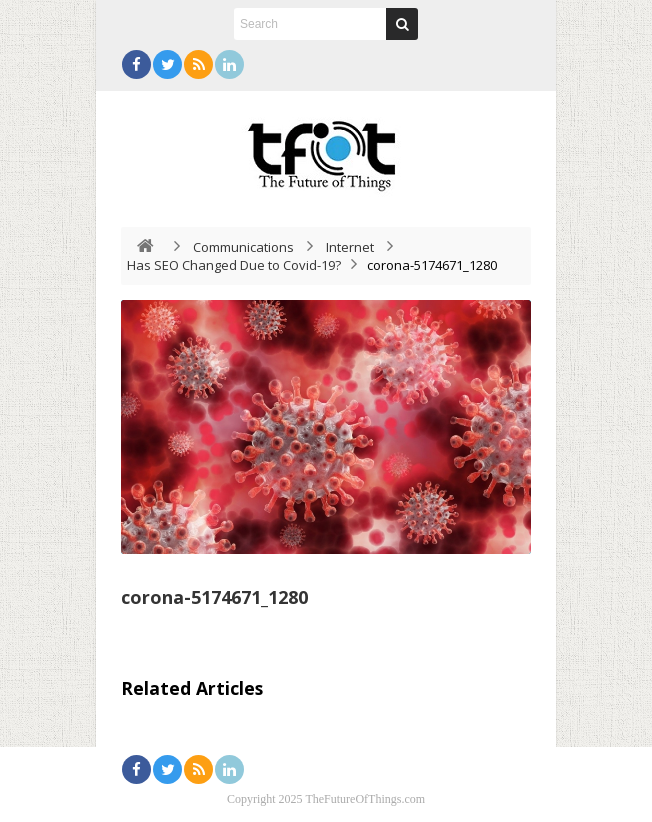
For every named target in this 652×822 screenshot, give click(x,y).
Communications (243, 247)
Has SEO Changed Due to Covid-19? (234, 265)
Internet (350, 247)
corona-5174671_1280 (214, 597)
